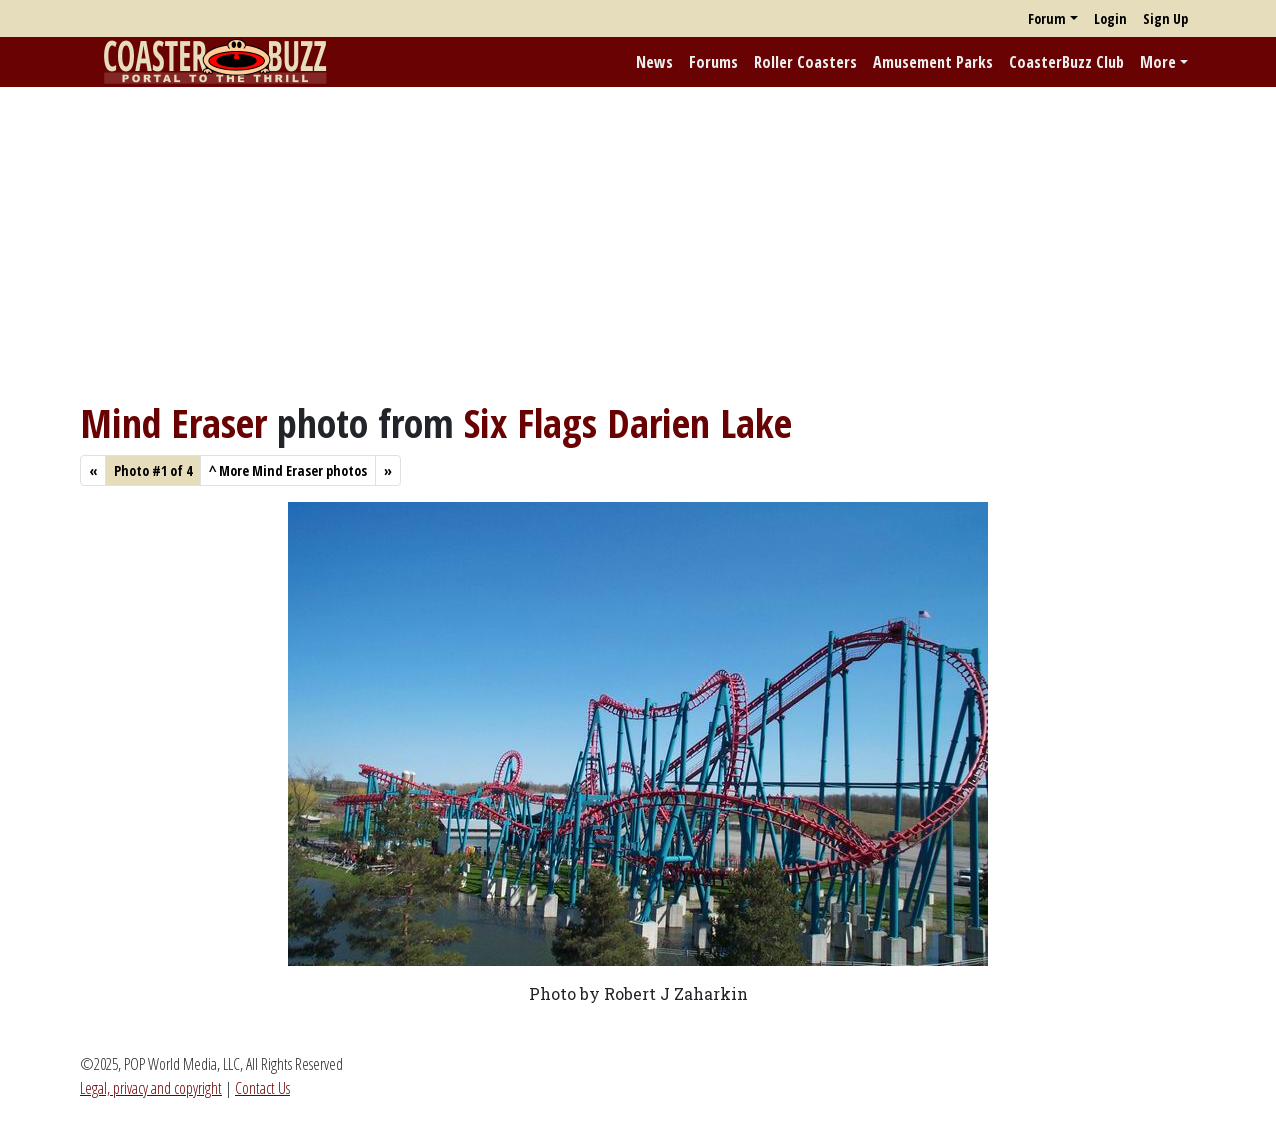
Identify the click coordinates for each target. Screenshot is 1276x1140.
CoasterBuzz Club (1066, 62)
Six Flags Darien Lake (628, 422)
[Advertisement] (638, 243)
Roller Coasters (805, 62)
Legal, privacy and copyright (151, 1088)
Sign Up (1165, 18)
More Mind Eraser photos (288, 470)
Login (1110, 18)
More (1158, 62)
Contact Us (262, 1088)
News (654, 62)
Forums (713, 62)
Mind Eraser (173, 422)
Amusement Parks (933, 62)
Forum (1047, 18)
